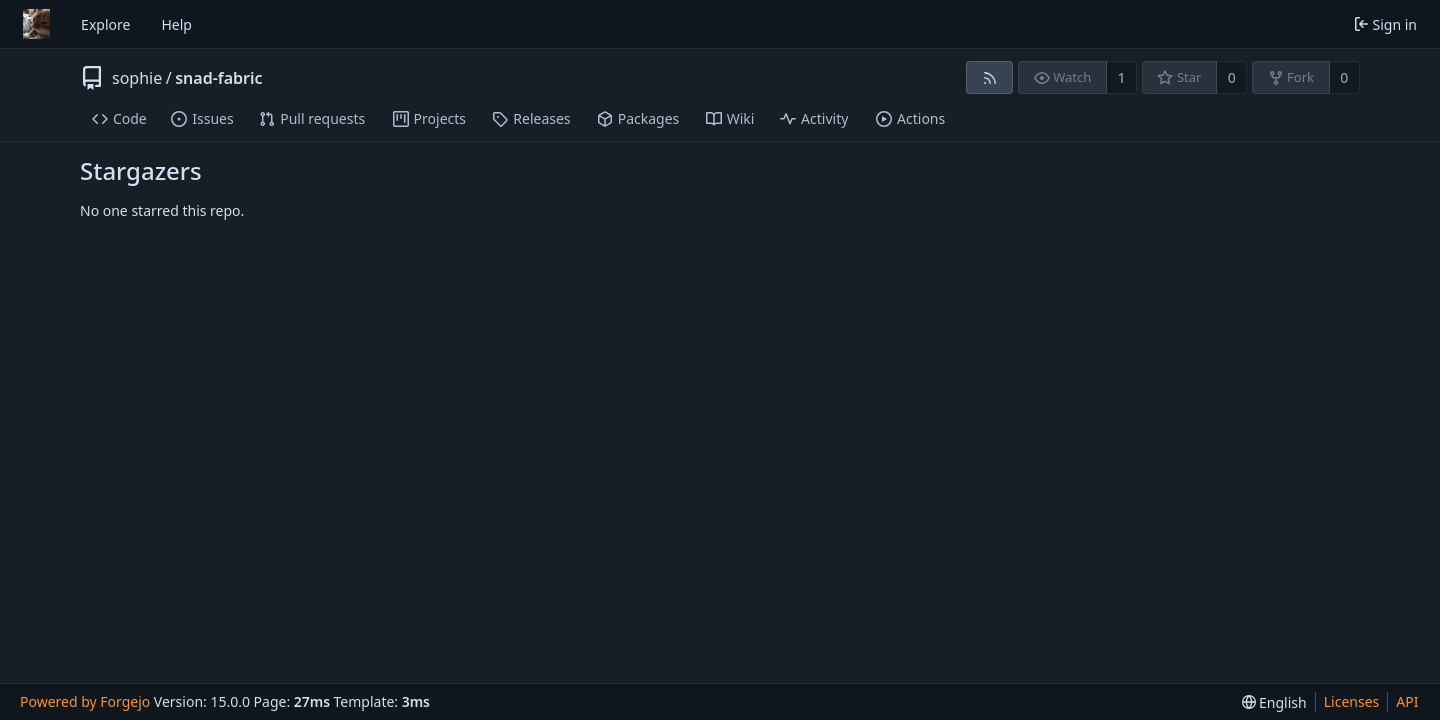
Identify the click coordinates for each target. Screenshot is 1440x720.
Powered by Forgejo (85, 701)
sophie (137, 78)
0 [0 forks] (1344, 77)
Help (176, 24)
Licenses (1352, 701)
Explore (105, 24)
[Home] (36, 24)
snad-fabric (218, 78)
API (1407, 701)
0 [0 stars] (1232, 77)
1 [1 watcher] (1122, 77)
